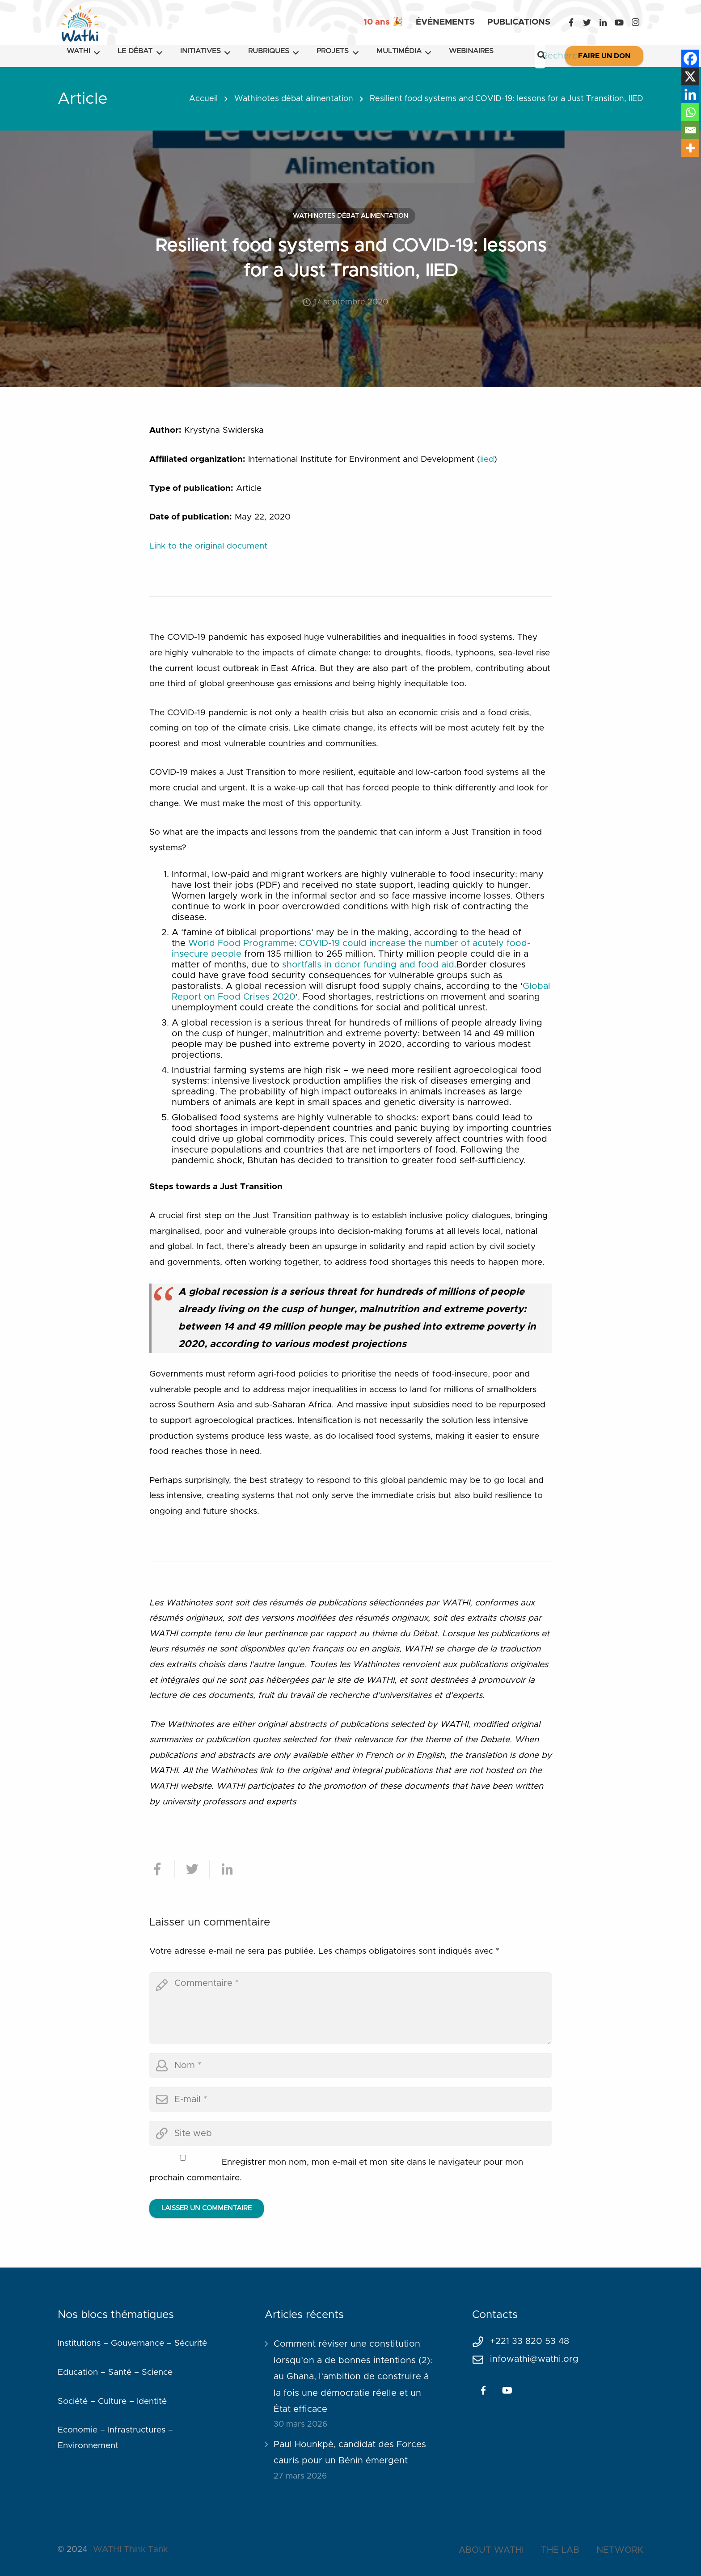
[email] (350, 2099)
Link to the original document (208, 546)
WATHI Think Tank (130, 2549)
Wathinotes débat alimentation (293, 99)
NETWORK (619, 2550)
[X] (690, 76)
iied (487, 459)
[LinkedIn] (603, 22)
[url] (350, 2133)
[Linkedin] (690, 94)
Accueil (203, 99)
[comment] (350, 2008)
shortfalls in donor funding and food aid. (369, 964)
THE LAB (560, 2550)
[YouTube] (619, 22)
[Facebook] (571, 22)
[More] (690, 148)
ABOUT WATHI (491, 2550)
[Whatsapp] (690, 112)
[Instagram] (635, 22)
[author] (350, 2065)
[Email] (690, 130)
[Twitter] (587, 22)
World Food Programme (241, 943)
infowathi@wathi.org (534, 2359)
